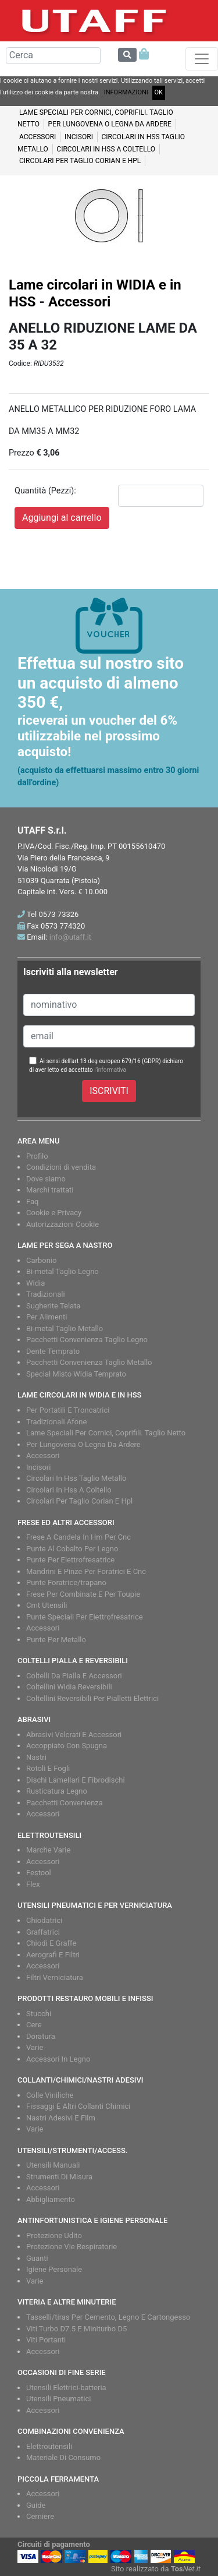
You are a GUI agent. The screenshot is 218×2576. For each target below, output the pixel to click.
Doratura (40, 2036)
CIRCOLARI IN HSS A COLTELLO (105, 149)
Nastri (36, 1757)
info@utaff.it (70, 937)
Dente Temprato (53, 1351)
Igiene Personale (54, 2269)
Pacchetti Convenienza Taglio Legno (87, 1339)
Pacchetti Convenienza (64, 1802)
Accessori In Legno (58, 2059)
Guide (35, 2505)
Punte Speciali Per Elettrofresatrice (84, 1616)
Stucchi (38, 2013)
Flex (33, 1884)
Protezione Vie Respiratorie (71, 2246)
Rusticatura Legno (56, 1791)
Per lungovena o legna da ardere (109, 124)
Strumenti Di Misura (59, 2176)
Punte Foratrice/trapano (66, 1582)
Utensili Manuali (53, 2165)
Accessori (37, 137)
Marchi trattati (50, 1189)
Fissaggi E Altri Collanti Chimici (78, 2106)
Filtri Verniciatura (54, 1977)
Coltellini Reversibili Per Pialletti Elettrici (92, 1698)
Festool (38, 1872)
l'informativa (110, 1070)
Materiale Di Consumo (63, 2457)
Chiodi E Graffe (51, 1943)
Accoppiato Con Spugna (66, 1745)
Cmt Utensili (46, 1605)
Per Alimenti (46, 1316)
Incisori (79, 137)
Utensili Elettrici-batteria (66, 2387)
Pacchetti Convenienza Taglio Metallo (89, 1362)
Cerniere (40, 2516)
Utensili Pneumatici (58, 2398)
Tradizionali (45, 1294)
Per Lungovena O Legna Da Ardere (83, 1444)
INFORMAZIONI (126, 92)
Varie (35, 2047)
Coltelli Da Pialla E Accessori (74, 1675)
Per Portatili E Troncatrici (67, 1410)
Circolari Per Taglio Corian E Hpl (79, 1501)
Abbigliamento (50, 2199)
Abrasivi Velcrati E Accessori (73, 1734)
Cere (34, 2024)
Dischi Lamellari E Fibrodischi (75, 1780)
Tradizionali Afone (56, 1421)
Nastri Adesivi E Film (60, 2117)
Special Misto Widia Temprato (76, 1374)
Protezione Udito (54, 2235)
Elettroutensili (49, 2446)
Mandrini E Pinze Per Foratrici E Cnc (86, 1571)
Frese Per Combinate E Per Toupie (83, 1594)
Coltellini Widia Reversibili (69, 1686)
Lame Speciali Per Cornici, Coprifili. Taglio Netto (105, 1432)
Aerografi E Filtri (53, 1954)
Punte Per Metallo (56, 1639)
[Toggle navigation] (201, 58)
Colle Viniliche (49, 2095)
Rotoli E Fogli (48, 1768)
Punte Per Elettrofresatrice (70, 1559)
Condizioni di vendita (61, 1167)
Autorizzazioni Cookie (62, 1224)
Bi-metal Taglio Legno (62, 1271)
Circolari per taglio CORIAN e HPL (80, 161)
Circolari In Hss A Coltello (69, 1489)
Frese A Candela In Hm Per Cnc (78, 1537)
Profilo (37, 1156)
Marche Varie (48, 1849)
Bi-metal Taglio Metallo (64, 1328)
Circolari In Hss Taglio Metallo (76, 1478)
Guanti (37, 2258)
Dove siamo (46, 1178)
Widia (35, 1283)
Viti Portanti (46, 2339)
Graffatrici (43, 1932)
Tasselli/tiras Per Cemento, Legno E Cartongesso (108, 2317)
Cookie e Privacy (53, 1212)
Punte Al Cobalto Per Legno (72, 1548)
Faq (32, 1201)
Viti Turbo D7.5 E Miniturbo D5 (76, 2328)
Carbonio (41, 1260)
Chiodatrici (44, 1920)
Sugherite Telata (53, 1305)
